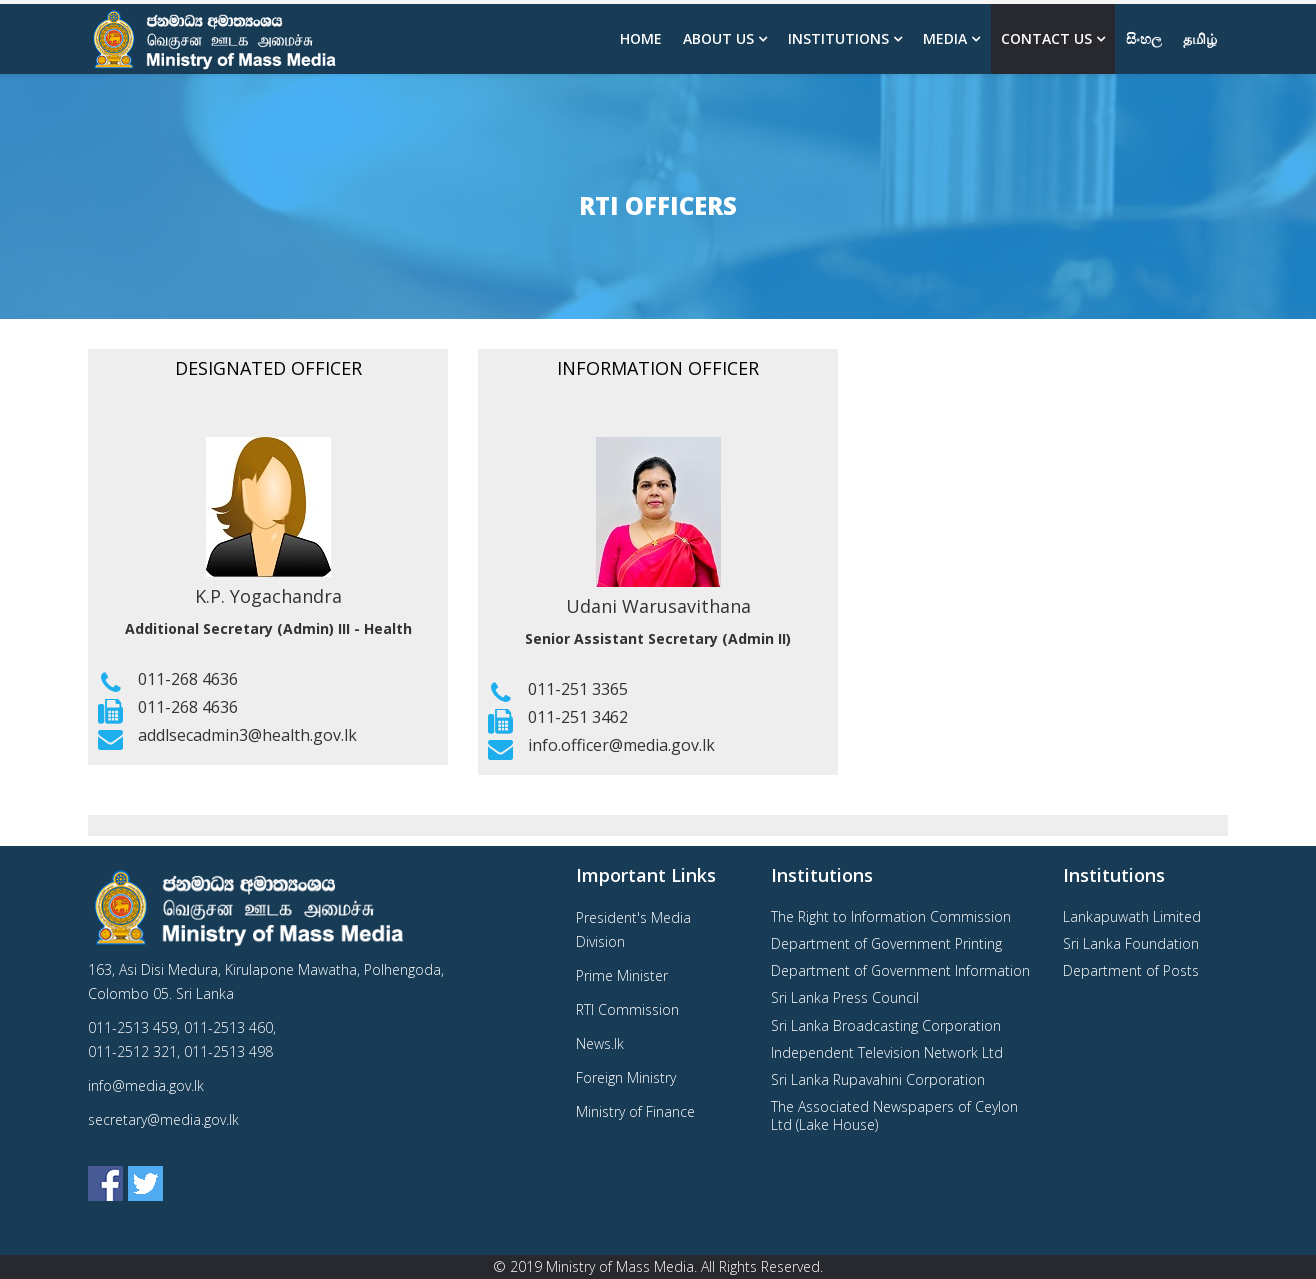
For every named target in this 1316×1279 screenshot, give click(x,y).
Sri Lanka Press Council (845, 997)
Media (945, 38)
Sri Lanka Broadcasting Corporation (886, 1025)
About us (718, 38)
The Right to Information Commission (891, 916)
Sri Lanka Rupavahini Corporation (878, 1079)
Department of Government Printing (886, 943)
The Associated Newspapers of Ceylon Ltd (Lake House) (894, 1115)
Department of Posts (1131, 970)
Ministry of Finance (635, 1111)
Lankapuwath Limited (1132, 916)
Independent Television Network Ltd (887, 1052)
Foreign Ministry (626, 1077)
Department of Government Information (900, 970)
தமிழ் (1200, 38)
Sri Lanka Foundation (1131, 943)
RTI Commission (627, 1009)
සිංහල (1144, 38)
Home (641, 38)
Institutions (838, 38)
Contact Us (1046, 38)
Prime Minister (622, 975)
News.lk (600, 1043)
